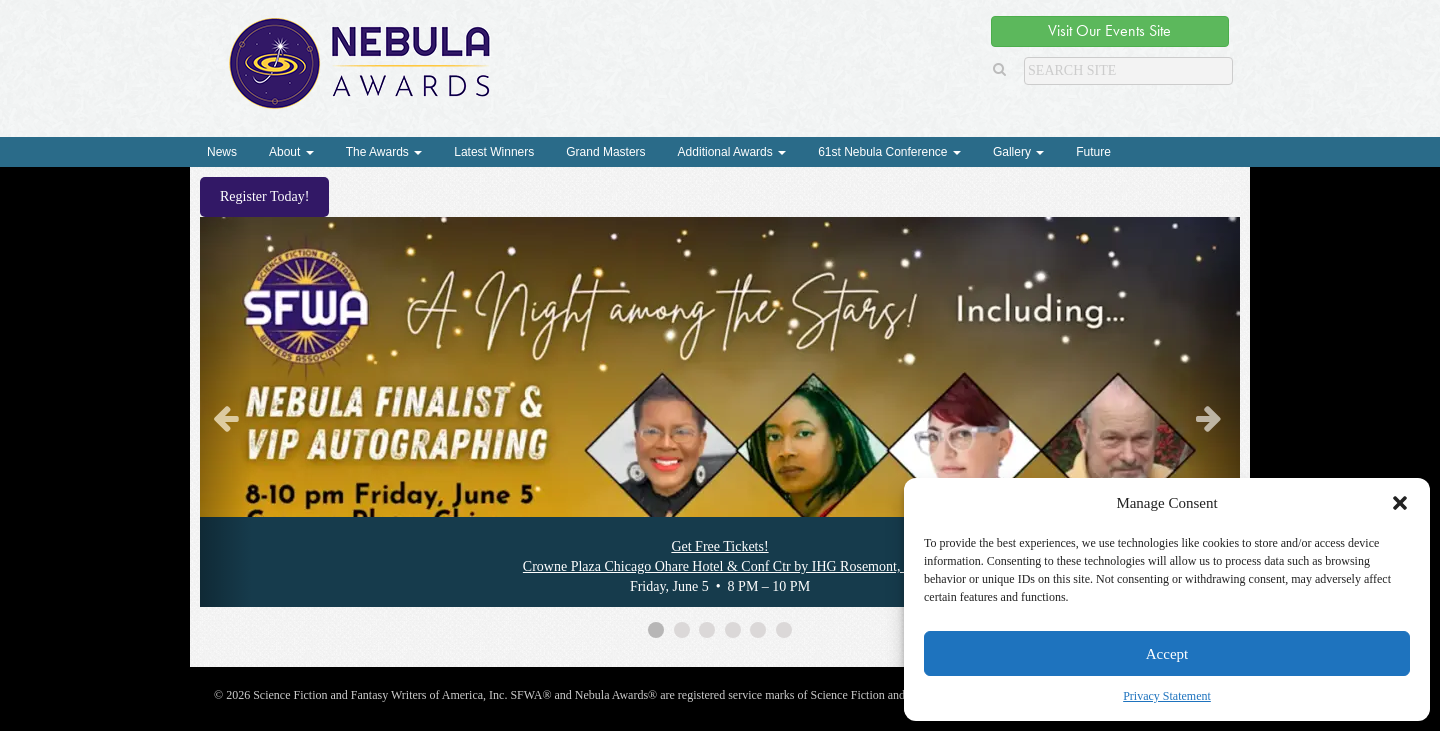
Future (1093, 152)
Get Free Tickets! (719, 546)
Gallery (1018, 152)
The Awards (384, 152)
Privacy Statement (1167, 696)
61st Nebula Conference (889, 152)
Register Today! (264, 196)
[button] (1400, 503)
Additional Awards (732, 152)
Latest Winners (494, 152)
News (222, 152)
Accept (1167, 654)
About (291, 152)
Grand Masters (605, 152)
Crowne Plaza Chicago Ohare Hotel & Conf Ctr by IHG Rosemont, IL (720, 566)
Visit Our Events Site (1109, 30)
